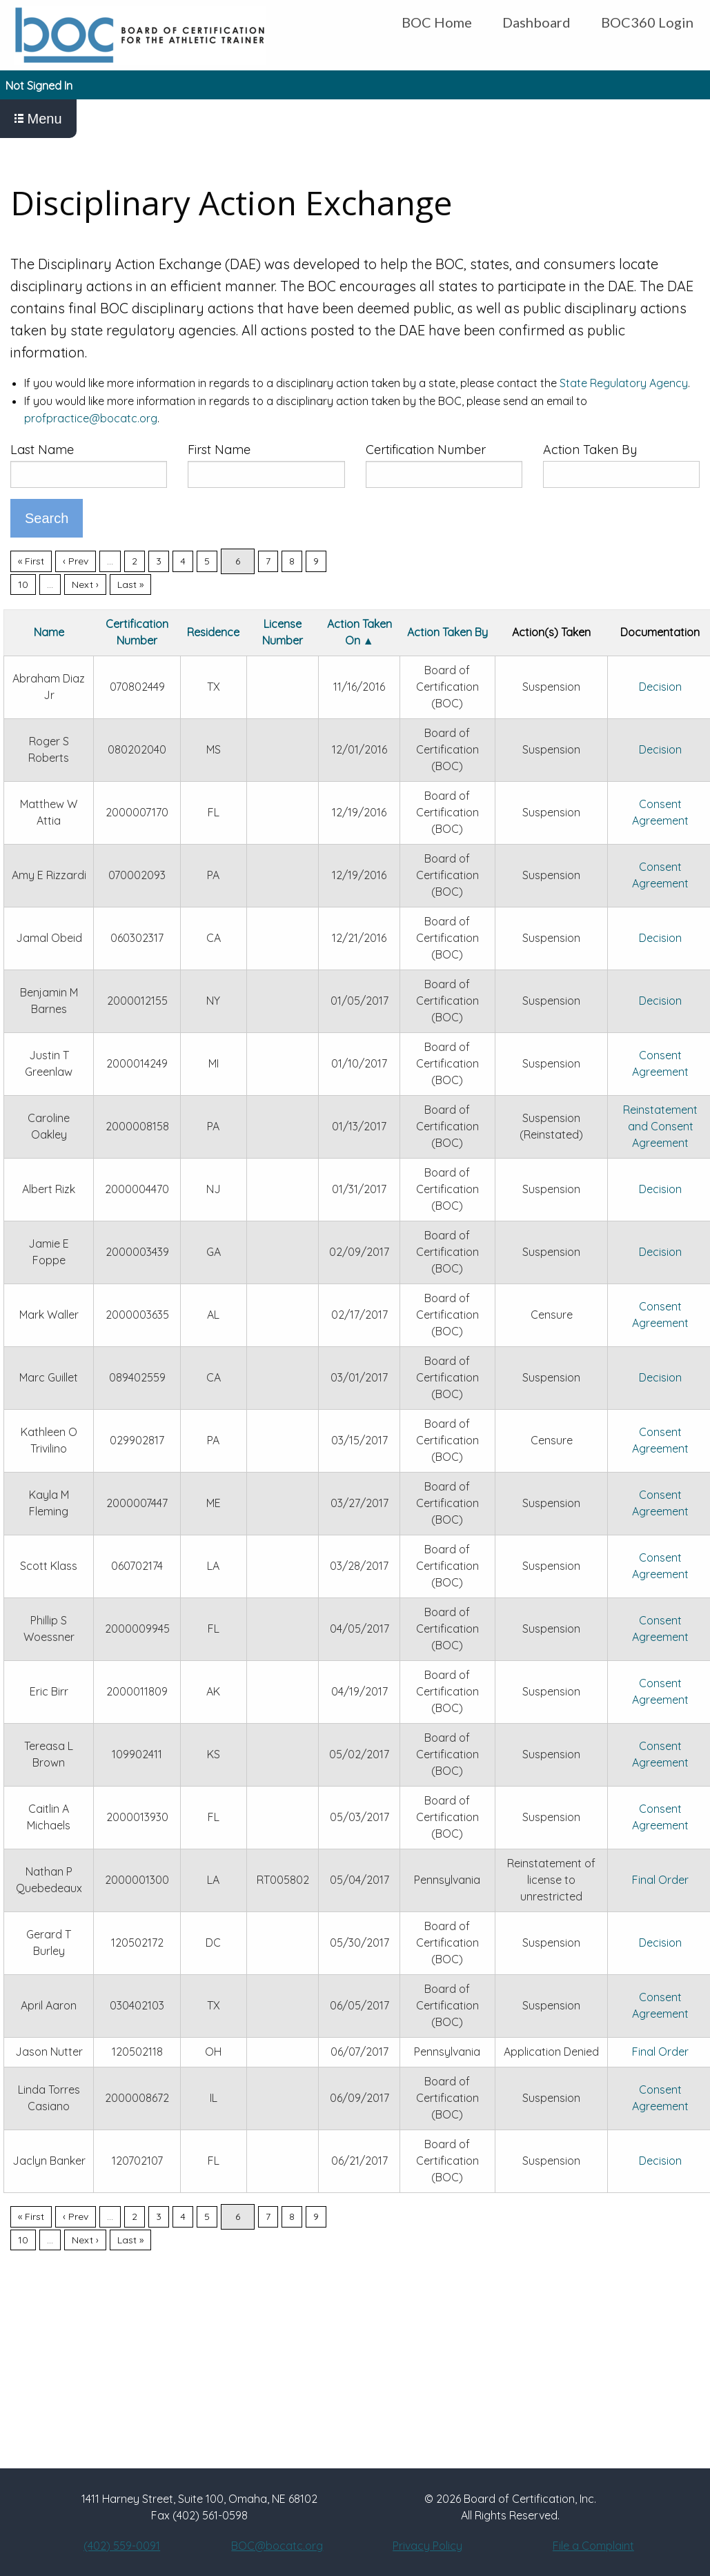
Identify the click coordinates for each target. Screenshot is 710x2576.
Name (49, 632)
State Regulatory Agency (624, 383)
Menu (38, 118)
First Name (219, 450)
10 (23, 584)
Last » (130, 584)
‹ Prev (75, 561)
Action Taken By (590, 450)
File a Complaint (593, 2546)
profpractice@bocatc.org (90, 418)
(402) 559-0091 (121, 2546)
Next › (85, 584)
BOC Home (437, 22)
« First (31, 561)
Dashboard (536, 22)
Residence (213, 632)
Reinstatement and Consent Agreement (660, 1126)
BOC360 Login (647, 22)
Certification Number (426, 450)
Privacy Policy (427, 2546)
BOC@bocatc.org (277, 2546)
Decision (660, 687)
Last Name (42, 450)
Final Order (660, 1880)
